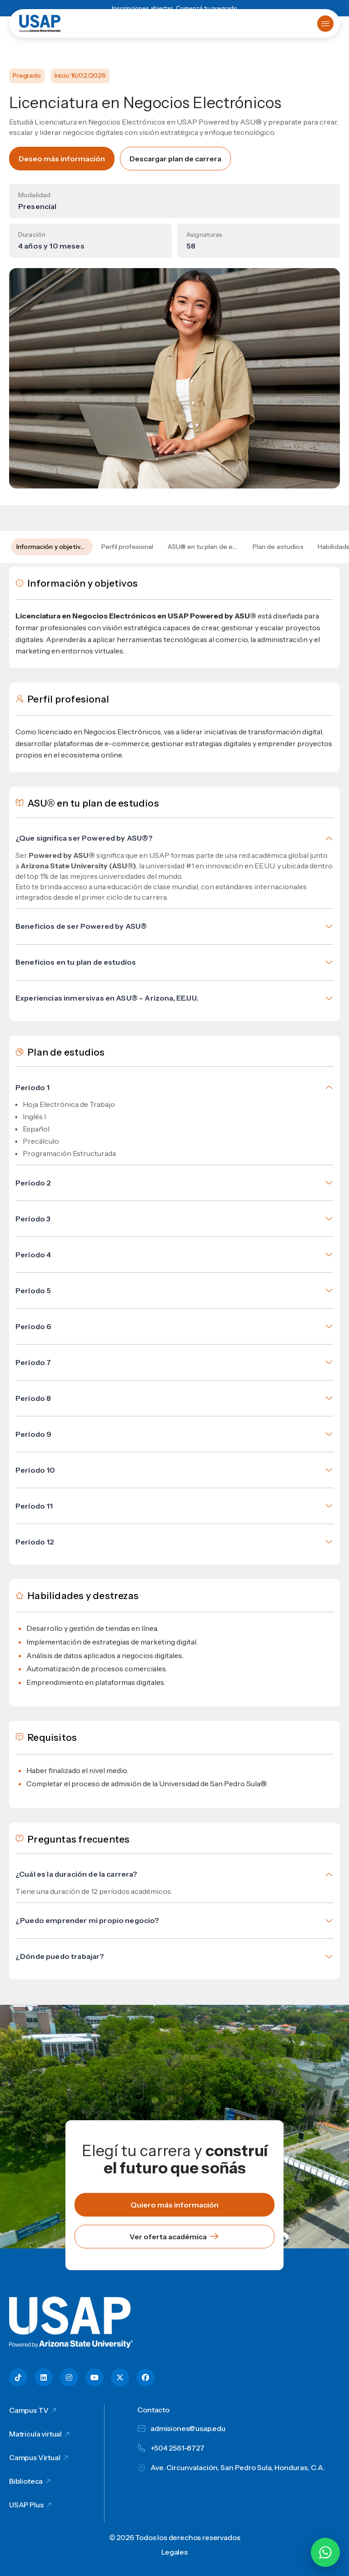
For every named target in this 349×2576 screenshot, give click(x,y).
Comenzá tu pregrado (206, 8)
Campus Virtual (34, 2457)
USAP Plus (26, 2504)
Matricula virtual (35, 2433)
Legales (174, 2551)
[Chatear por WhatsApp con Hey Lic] (325, 2552)
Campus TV (29, 2410)
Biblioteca (26, 2481)
